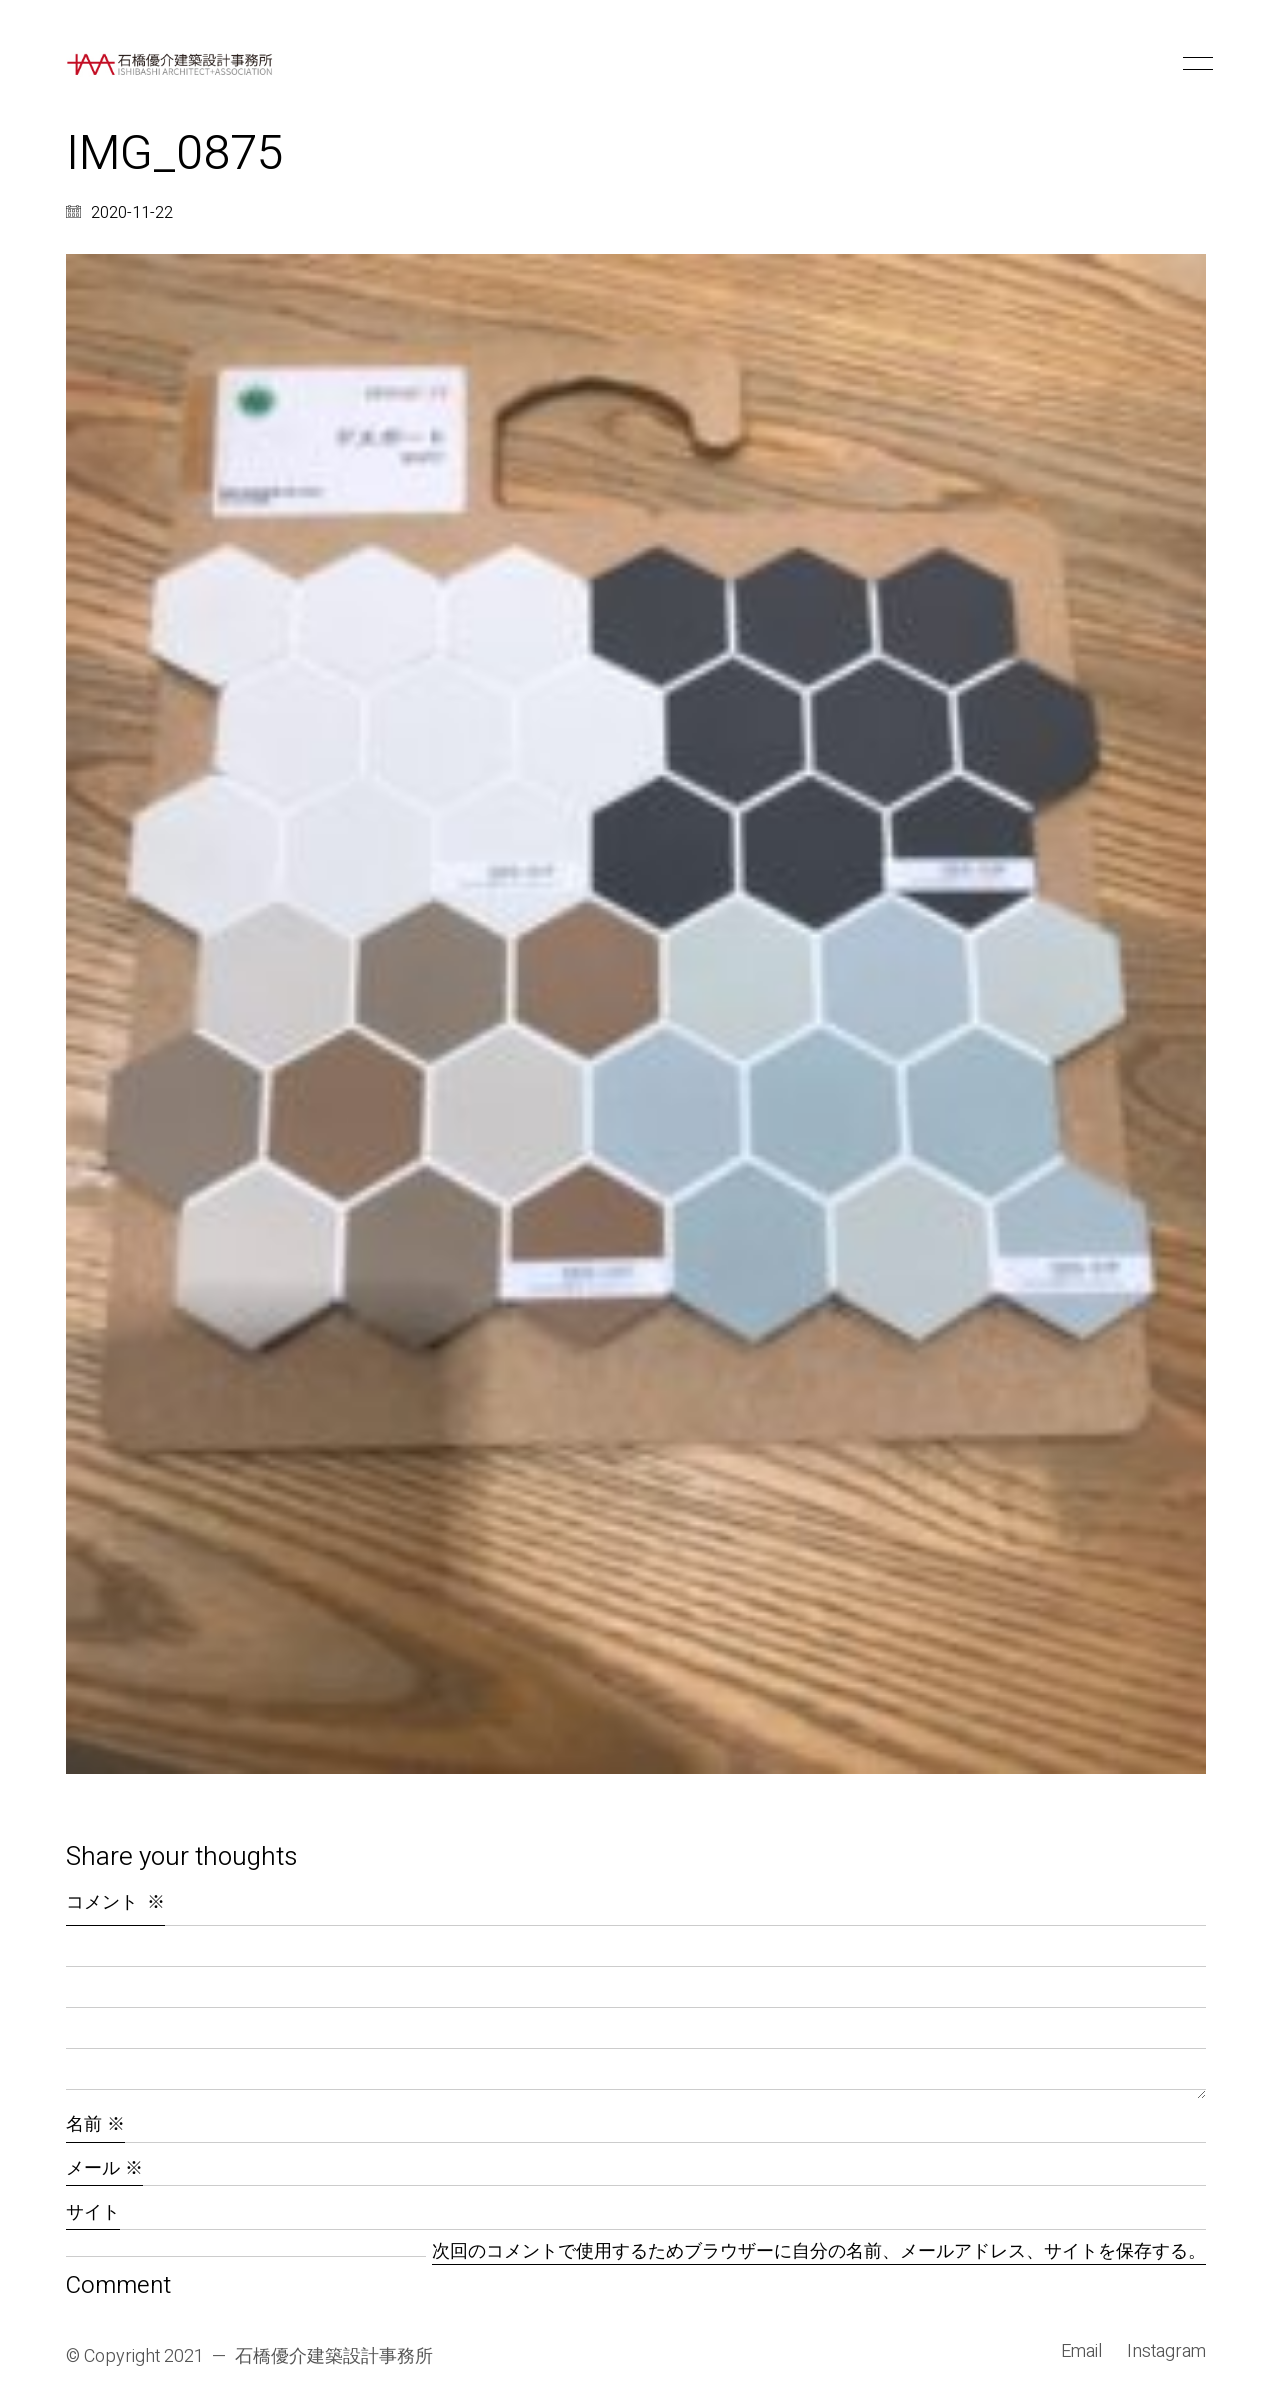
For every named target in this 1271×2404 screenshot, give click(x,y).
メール (104, 2168)
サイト (93, 2212)
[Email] (1081, 2352)
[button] (1194, 64)
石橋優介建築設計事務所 (334, 2357)
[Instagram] (1166, 2352)
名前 (95, 2124)
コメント (115, 1902)
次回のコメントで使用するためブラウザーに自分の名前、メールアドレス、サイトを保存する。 (819, 2252)
